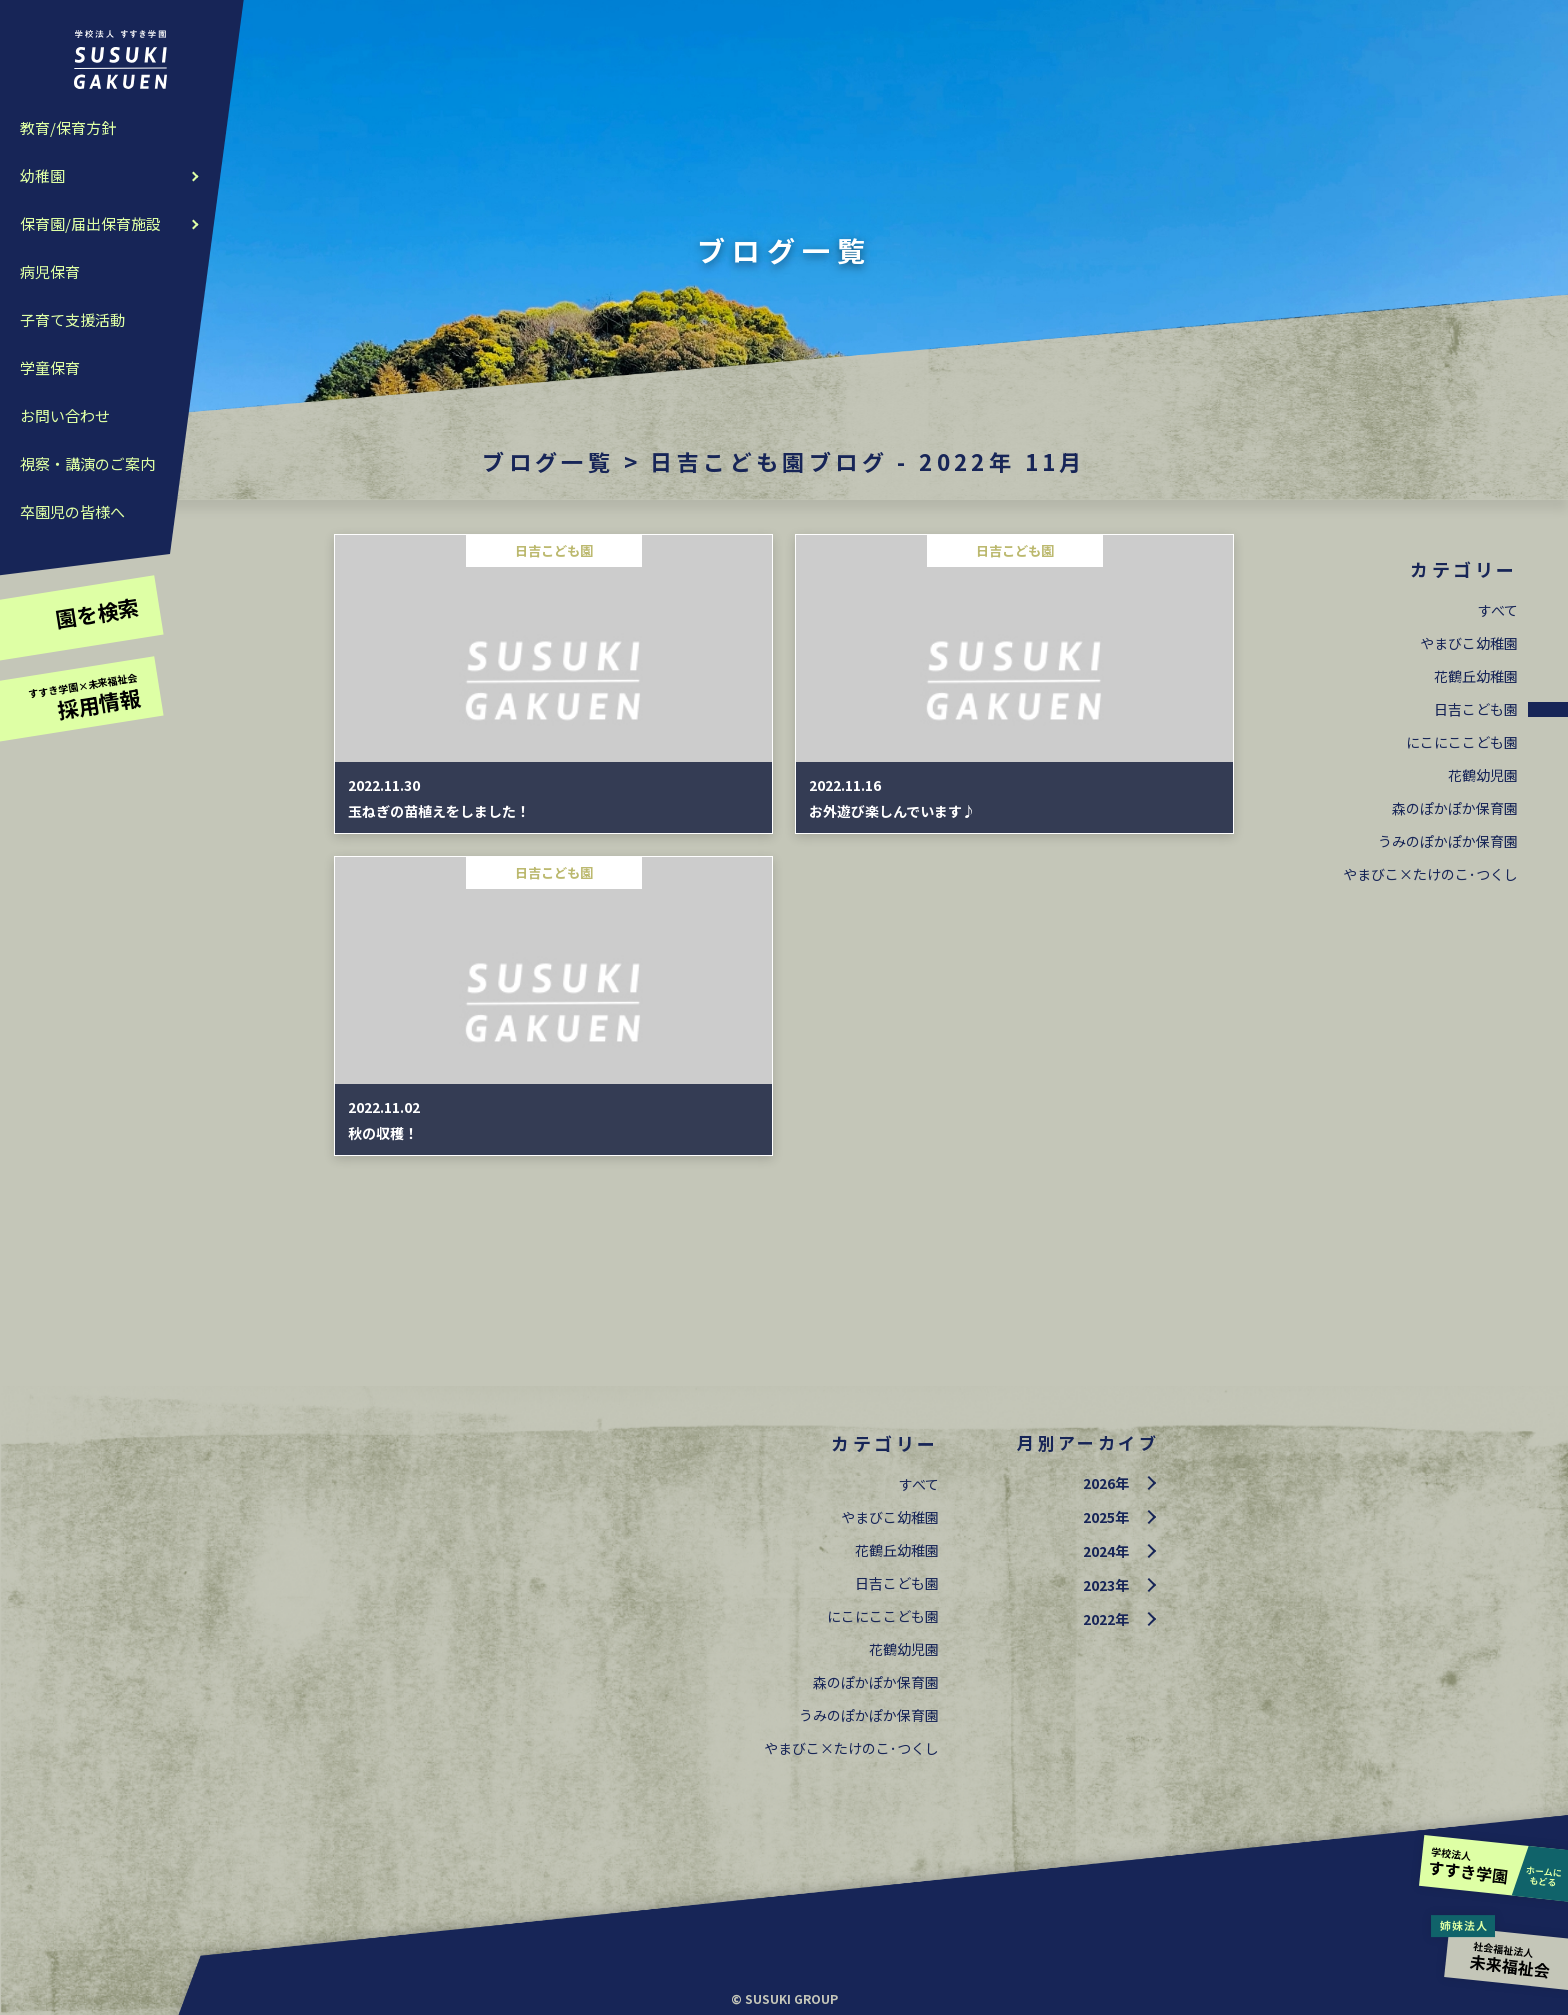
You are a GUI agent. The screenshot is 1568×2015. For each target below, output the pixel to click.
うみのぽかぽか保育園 (1448, 841)
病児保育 (50, 271)
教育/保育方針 (68, 127)
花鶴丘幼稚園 (1476, 676)
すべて (1498, 610)
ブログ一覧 (548, 461)
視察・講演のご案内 (87, 463)
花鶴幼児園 (1483, 775)
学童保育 (50, 367)
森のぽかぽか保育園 (1455, 808)
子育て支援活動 (72, 319)
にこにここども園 (1462, 742)
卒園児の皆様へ (72, 511)
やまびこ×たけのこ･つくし (1430, 874)
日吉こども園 (1476, 709)
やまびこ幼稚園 (1469, 643)
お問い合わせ (65, 415)
